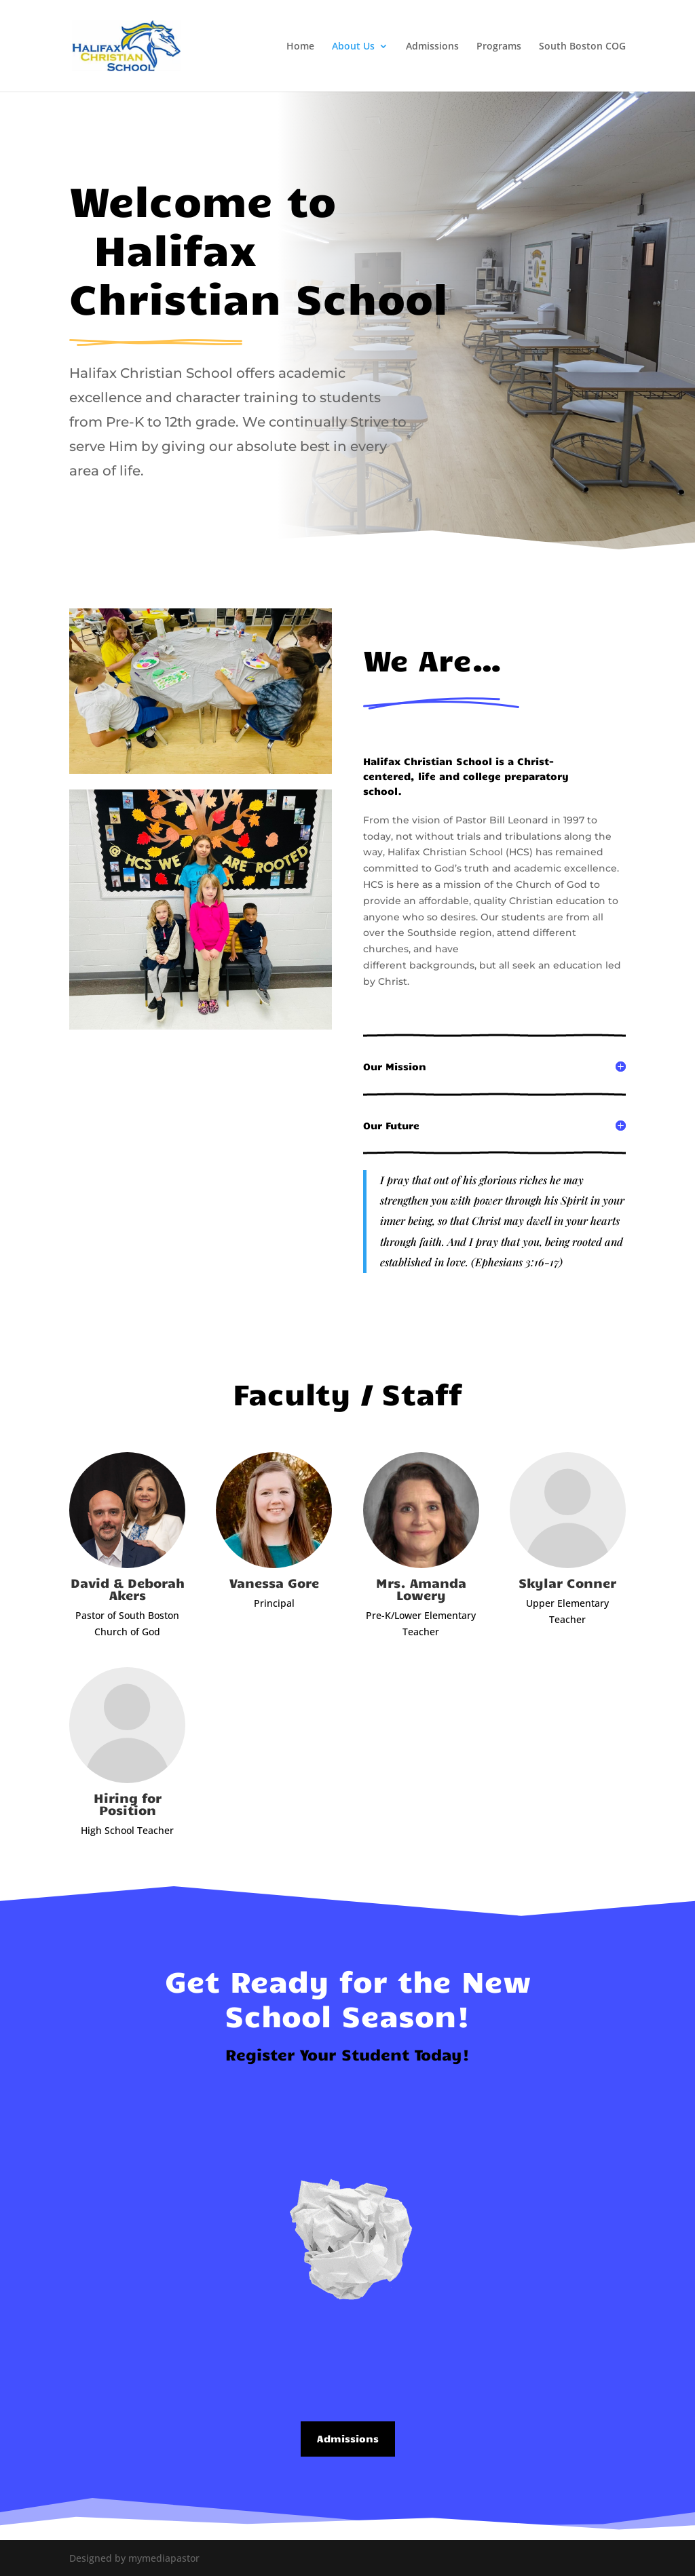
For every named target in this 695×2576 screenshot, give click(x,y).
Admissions (432, 46)
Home (300, 46)
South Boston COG (582, 46)
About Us (353, 46)
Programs (498, 46)
